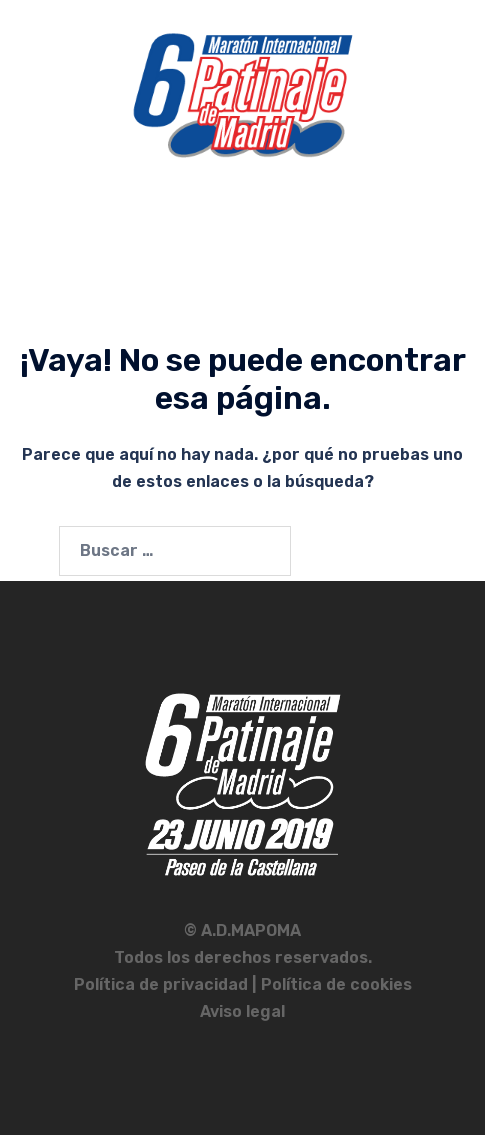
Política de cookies (336, 984)
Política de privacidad (163, 984)
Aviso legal (242, 1011)
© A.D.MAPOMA (242, 930)
